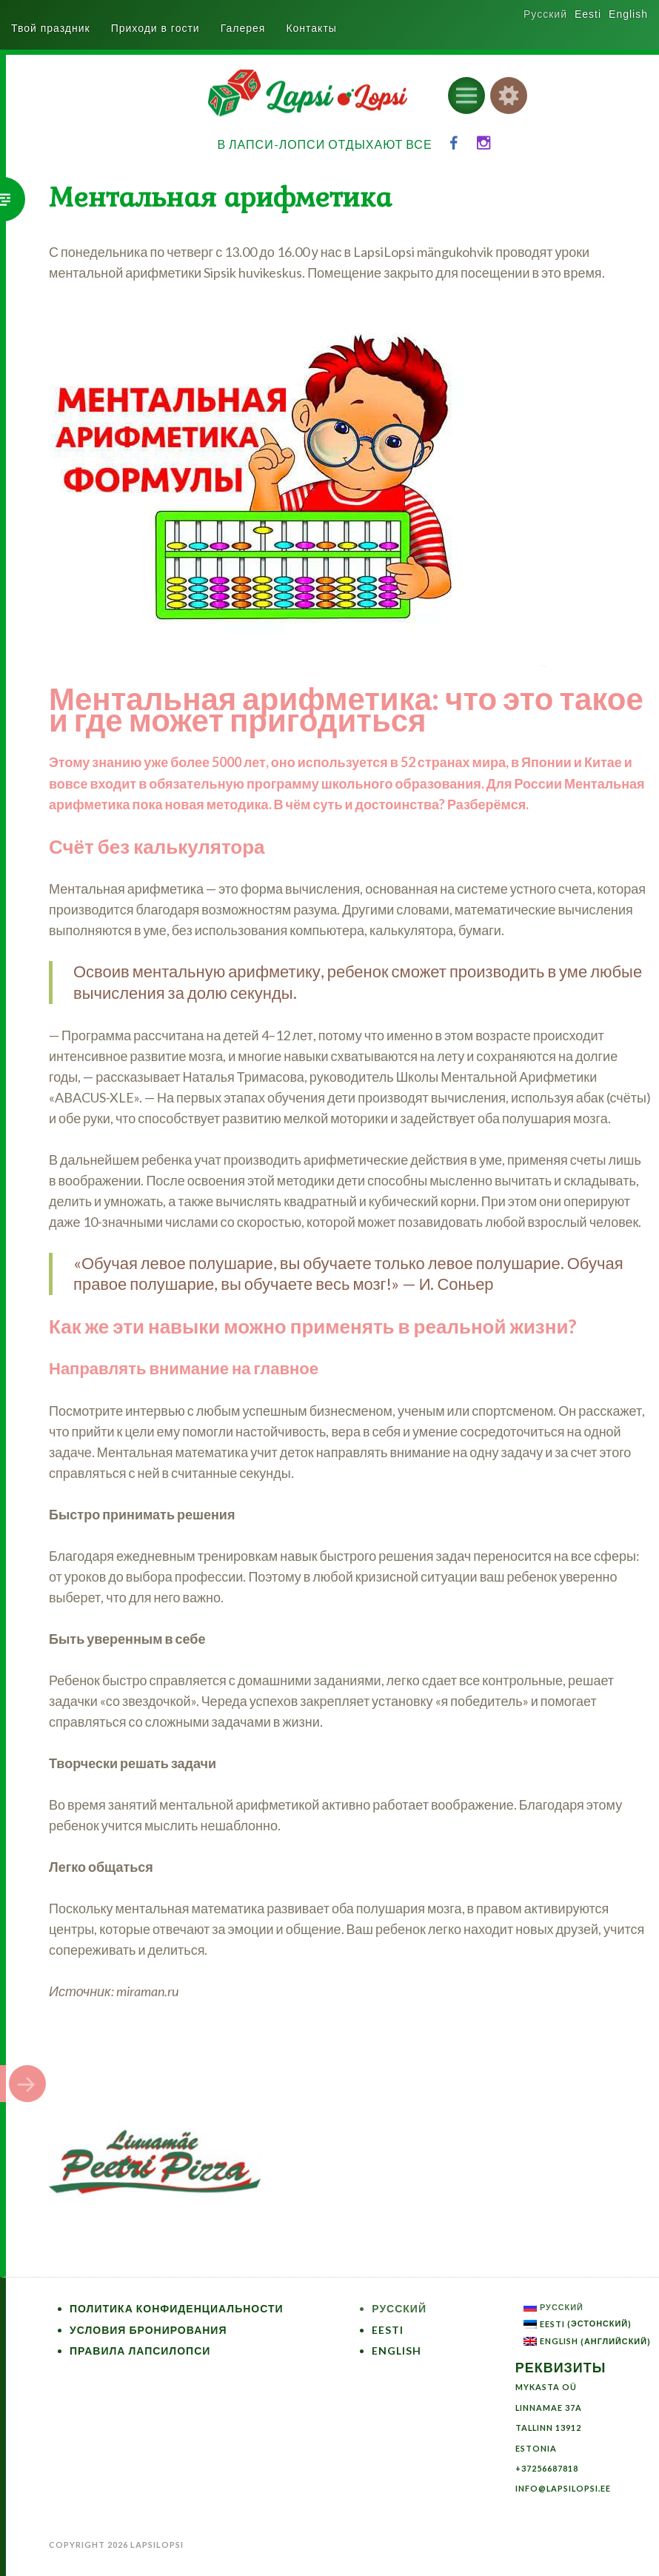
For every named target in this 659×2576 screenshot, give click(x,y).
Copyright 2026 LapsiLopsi (116, 2544)
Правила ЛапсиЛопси (140, 2350)
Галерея (243, 28)
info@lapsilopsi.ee (563, 2488)
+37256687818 (546, 2468)
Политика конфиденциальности (177, 2308)
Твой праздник (50, 28)
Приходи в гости (155, 28)
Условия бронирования (148, 2330)
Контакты (311, 28)
